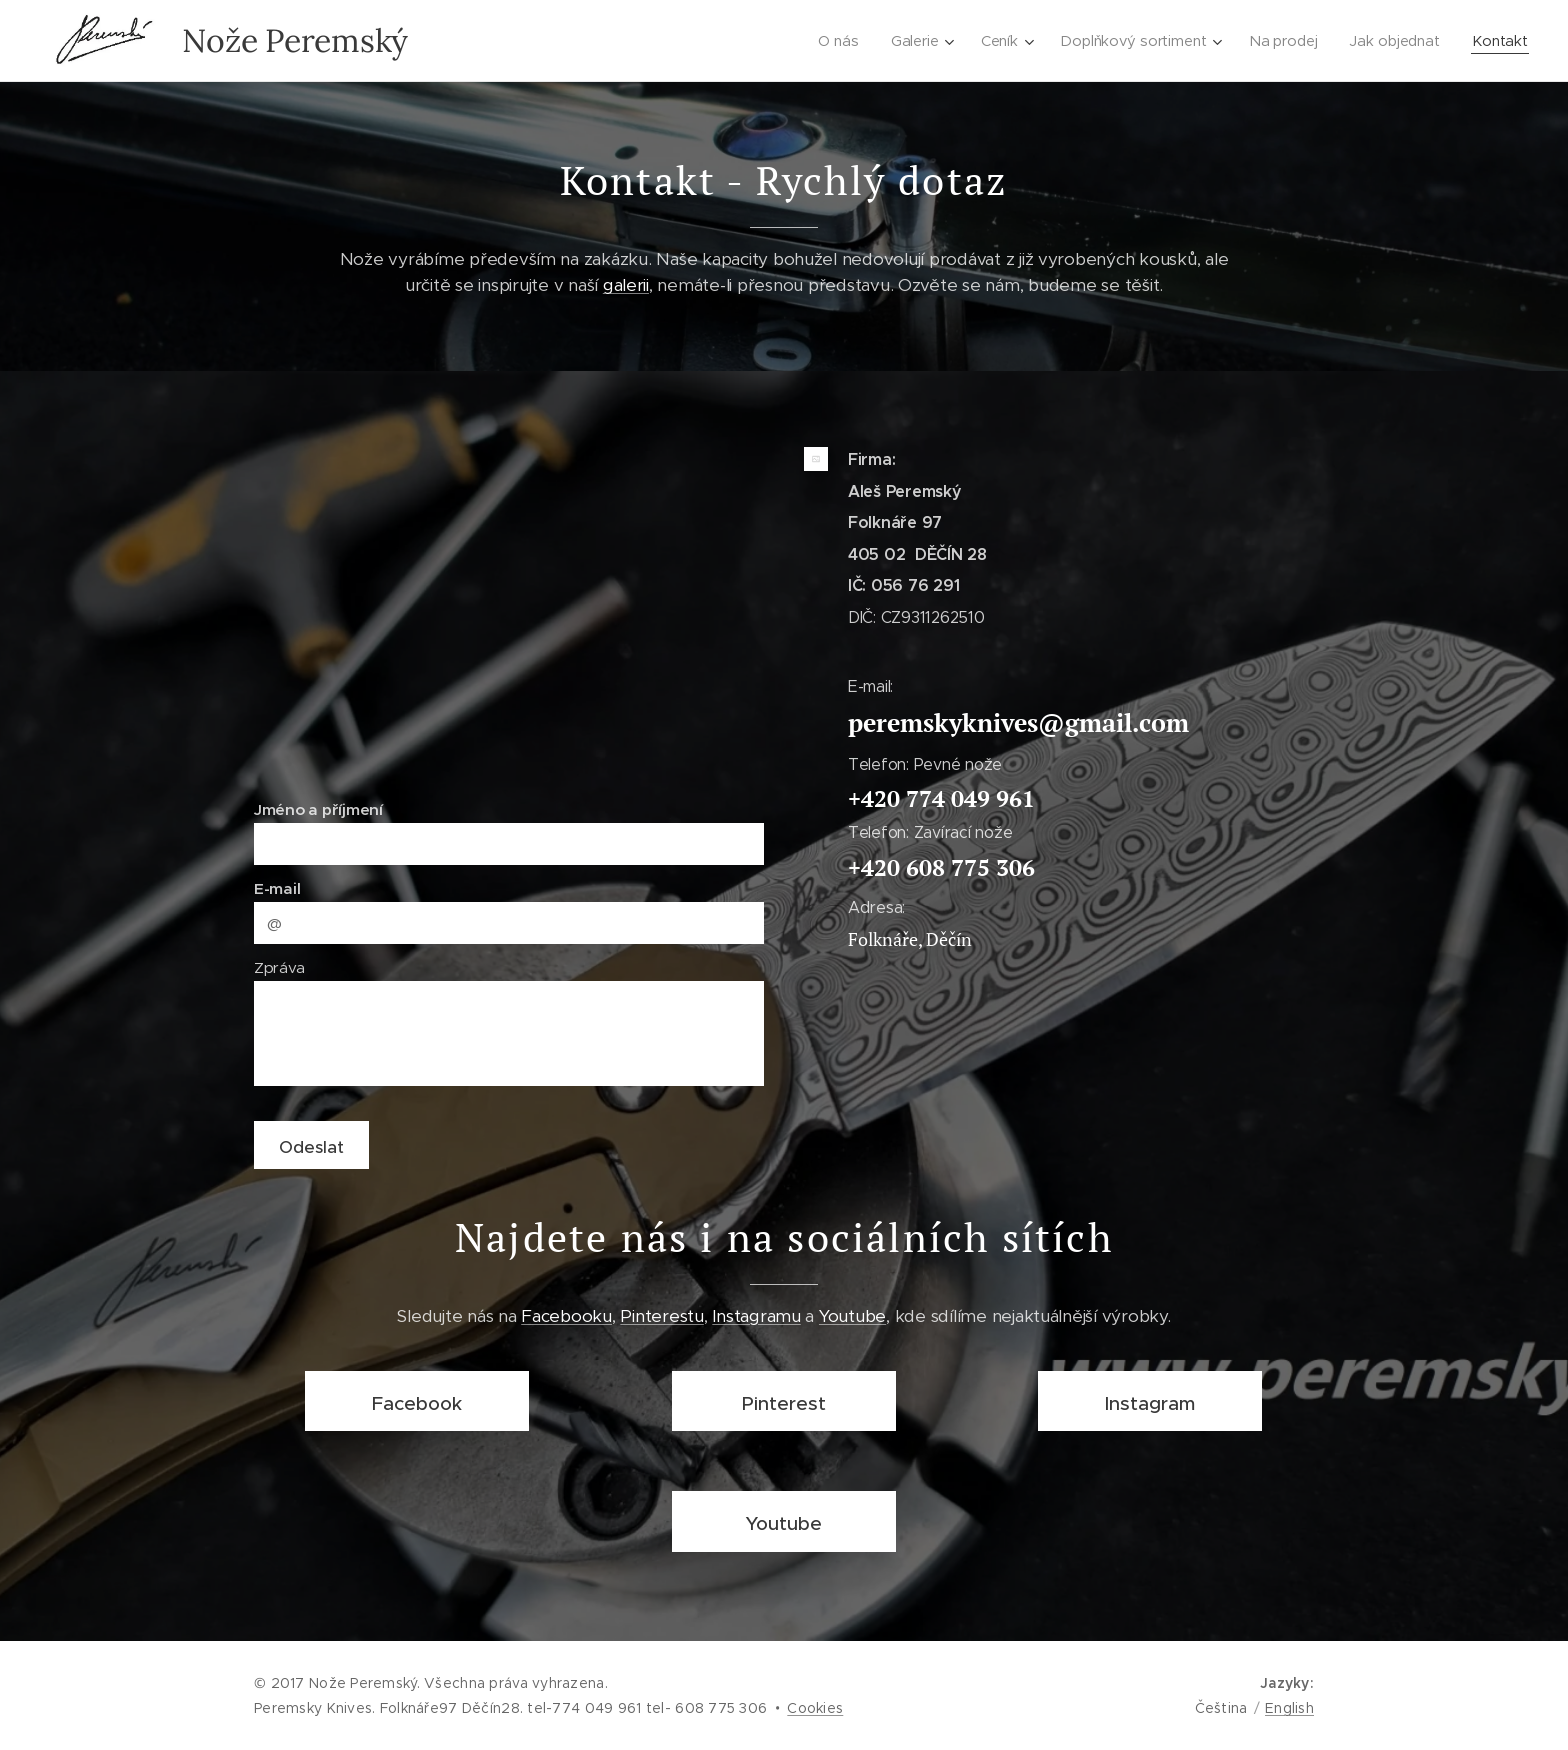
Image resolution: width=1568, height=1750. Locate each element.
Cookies (815, 1708)
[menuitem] (840, 41)
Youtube (852, 1315)
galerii (626, 285)
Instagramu (756, 1315)
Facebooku (566, 1315)
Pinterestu (661, 1315)
